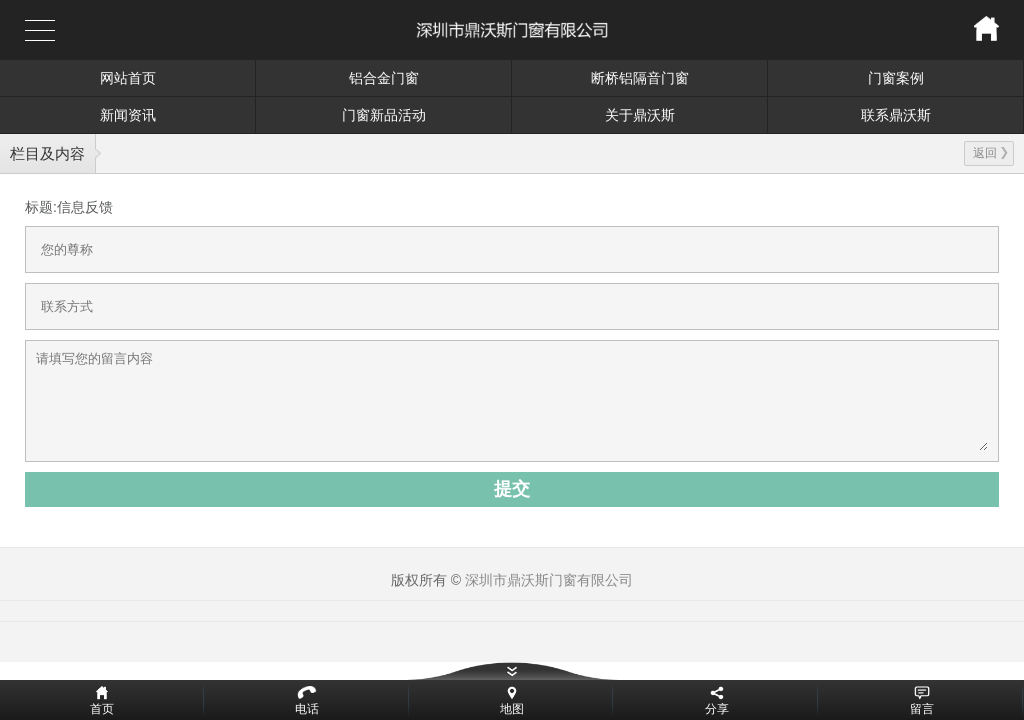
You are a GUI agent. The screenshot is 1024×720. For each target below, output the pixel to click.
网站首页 (128, 78)
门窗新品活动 (384, 115)
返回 (990, 153)
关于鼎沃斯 (640, 115)
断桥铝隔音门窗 (640, 78)
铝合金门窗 (384, 78)
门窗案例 (896, 78)
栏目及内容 (47, 153)
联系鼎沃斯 (896, 115)
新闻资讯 (128, 115)
